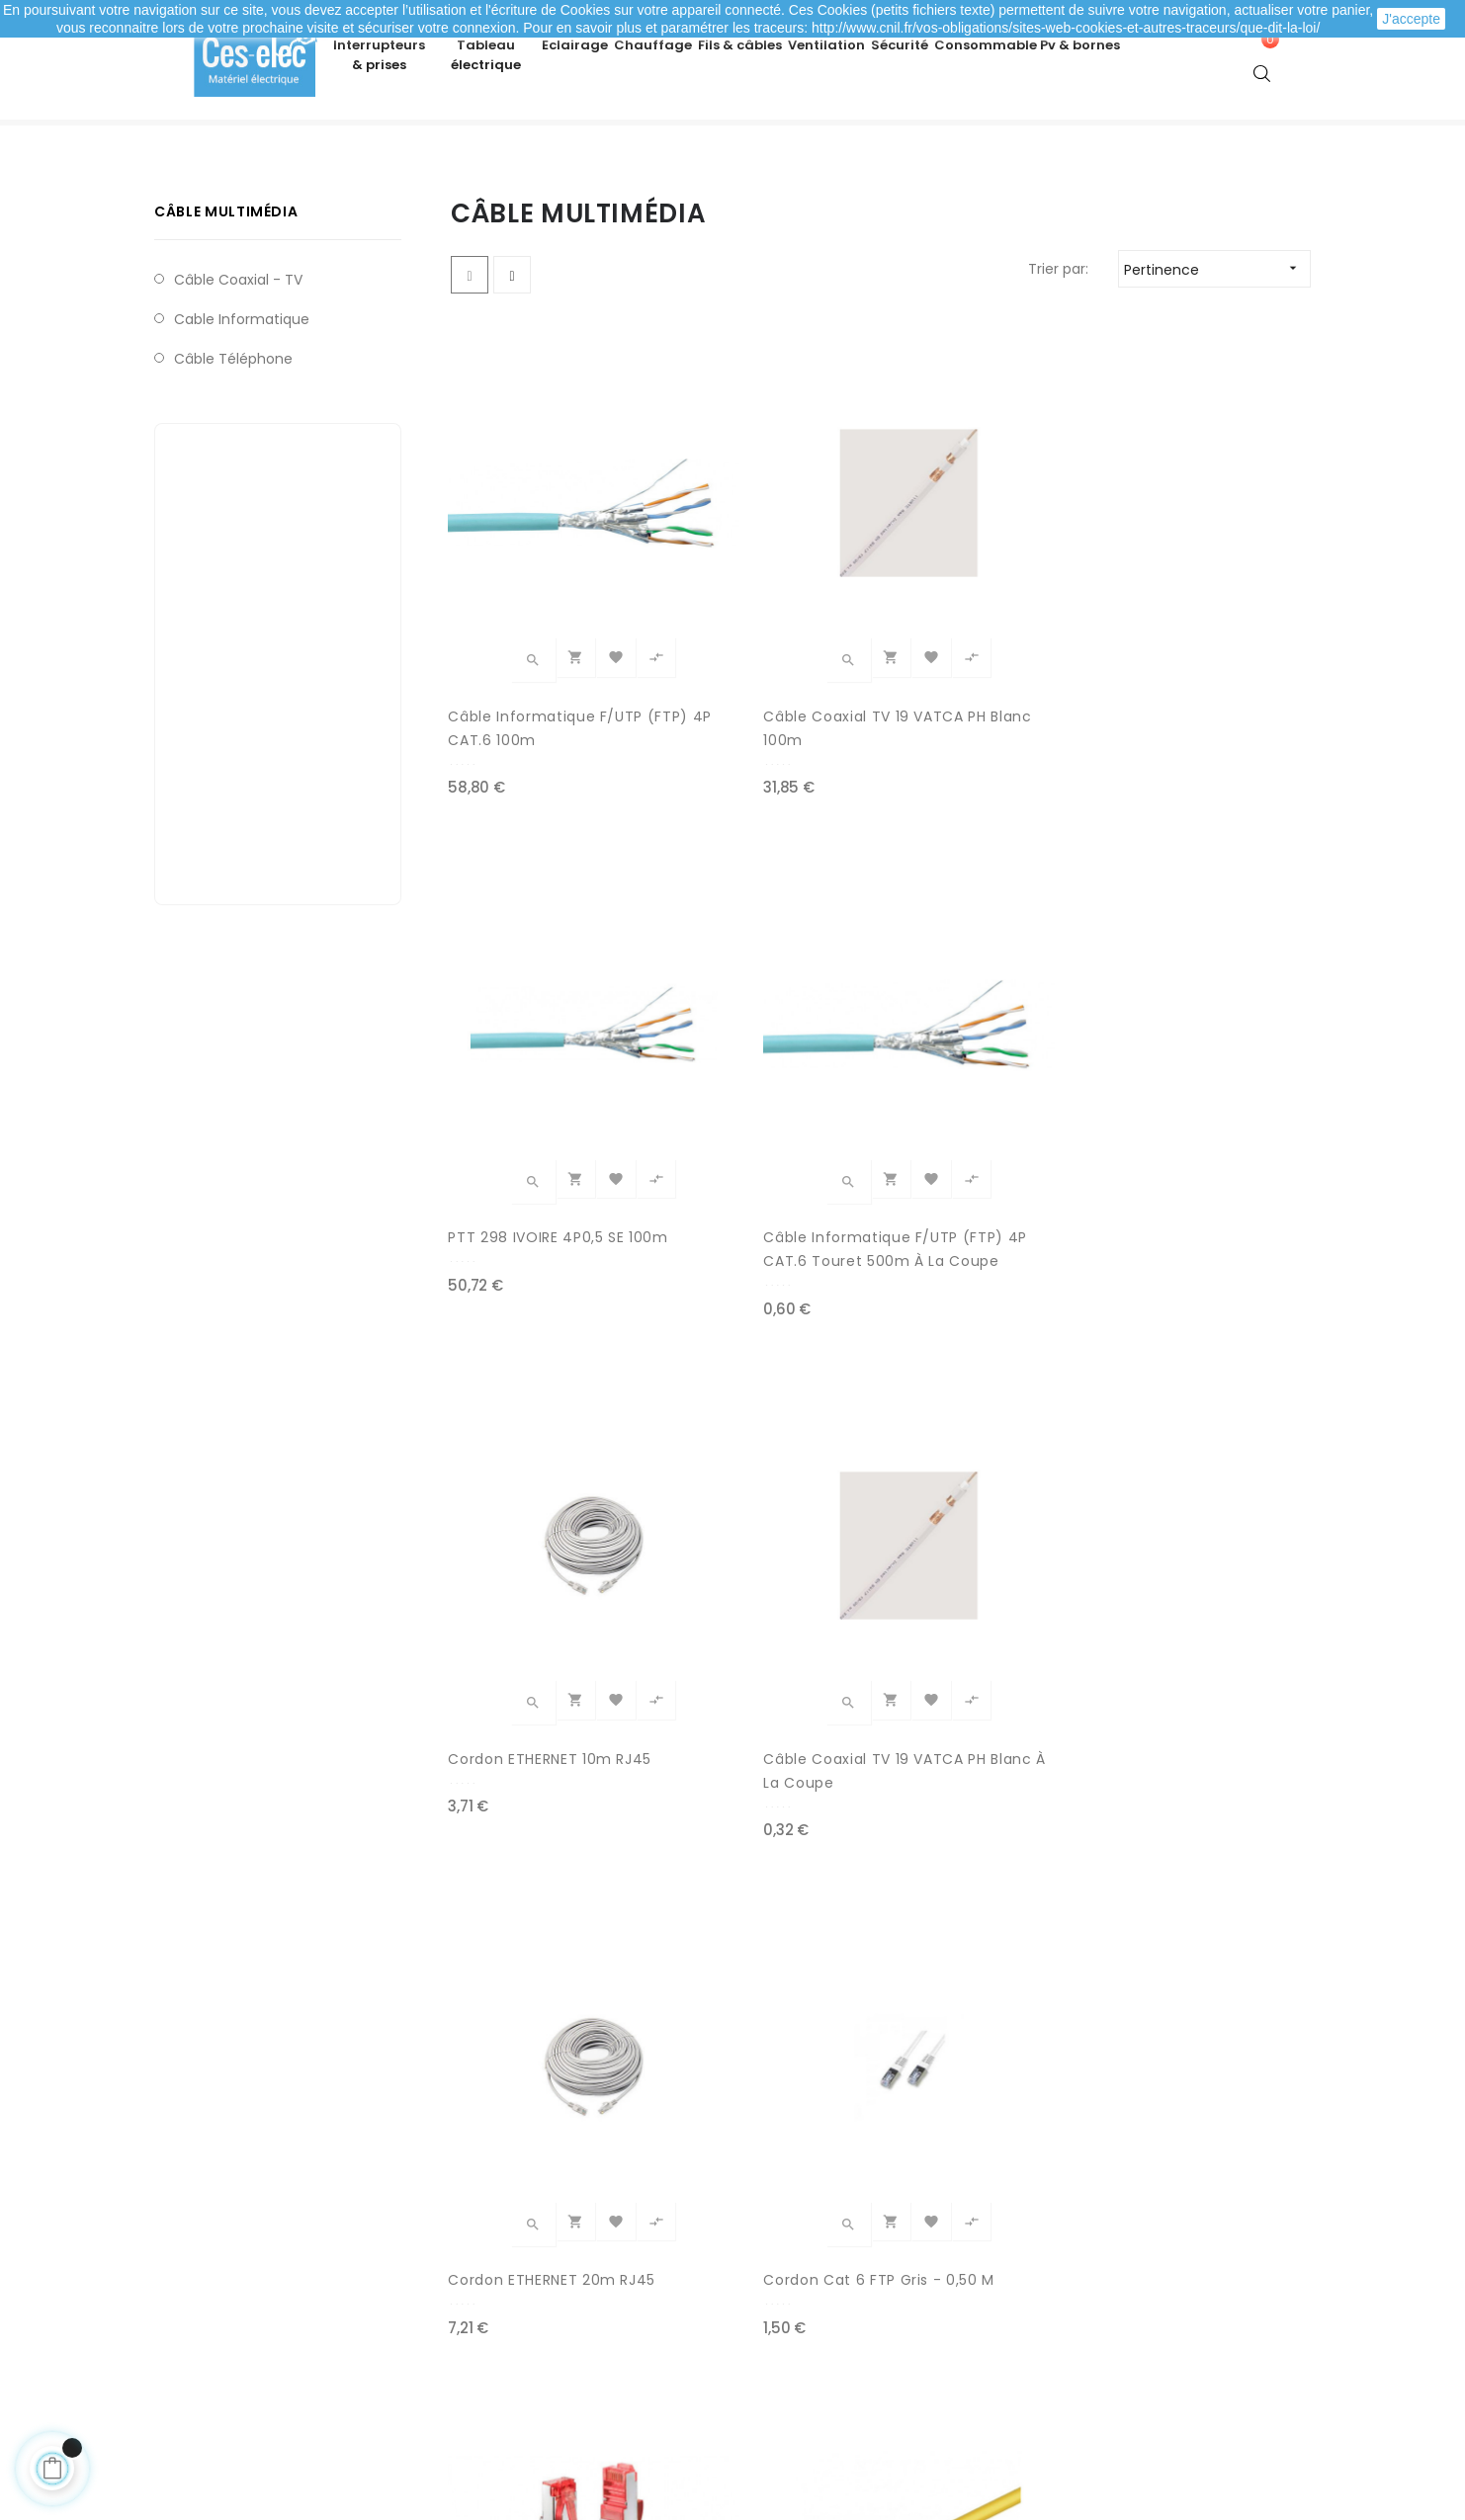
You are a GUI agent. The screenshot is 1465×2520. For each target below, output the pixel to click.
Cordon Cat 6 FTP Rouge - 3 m (542, 1475)
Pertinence (1217, 340)
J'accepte (1411, 19)
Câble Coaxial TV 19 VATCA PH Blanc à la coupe (749, 1077)
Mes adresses (230, 2292)
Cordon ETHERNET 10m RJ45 (532, 1076)
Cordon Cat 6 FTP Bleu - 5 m (986, 1475)
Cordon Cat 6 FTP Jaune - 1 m (764, 1475)
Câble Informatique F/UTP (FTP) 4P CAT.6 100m (531, 678)
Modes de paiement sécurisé (566, 2252)
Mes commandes (244, 2252)
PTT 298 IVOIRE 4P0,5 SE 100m (984, 677)
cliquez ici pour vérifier (915, 2405)
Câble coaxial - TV (238, 351)
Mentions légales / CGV (546, 2331)
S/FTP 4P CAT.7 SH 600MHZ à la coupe (525, 1874)
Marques (777, 2371)
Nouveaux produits (811, 2292)
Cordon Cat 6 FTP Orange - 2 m (1214, 1475)
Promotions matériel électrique (855, 2331)
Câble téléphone (233, 430)
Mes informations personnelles (289, 2331)
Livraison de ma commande (563, 2292)
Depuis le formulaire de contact (1139, 2321)
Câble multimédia (226, 283)
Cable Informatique (241, 390)
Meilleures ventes (807, 2252)
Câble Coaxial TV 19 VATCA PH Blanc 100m (753, 677)
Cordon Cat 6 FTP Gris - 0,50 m (1207, 1076)
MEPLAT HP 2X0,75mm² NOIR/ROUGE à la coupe (763, 1874)
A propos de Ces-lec (1099, 2361)
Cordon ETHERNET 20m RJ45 (979, 1076)
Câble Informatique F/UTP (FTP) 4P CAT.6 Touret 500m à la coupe (1211, 678)
